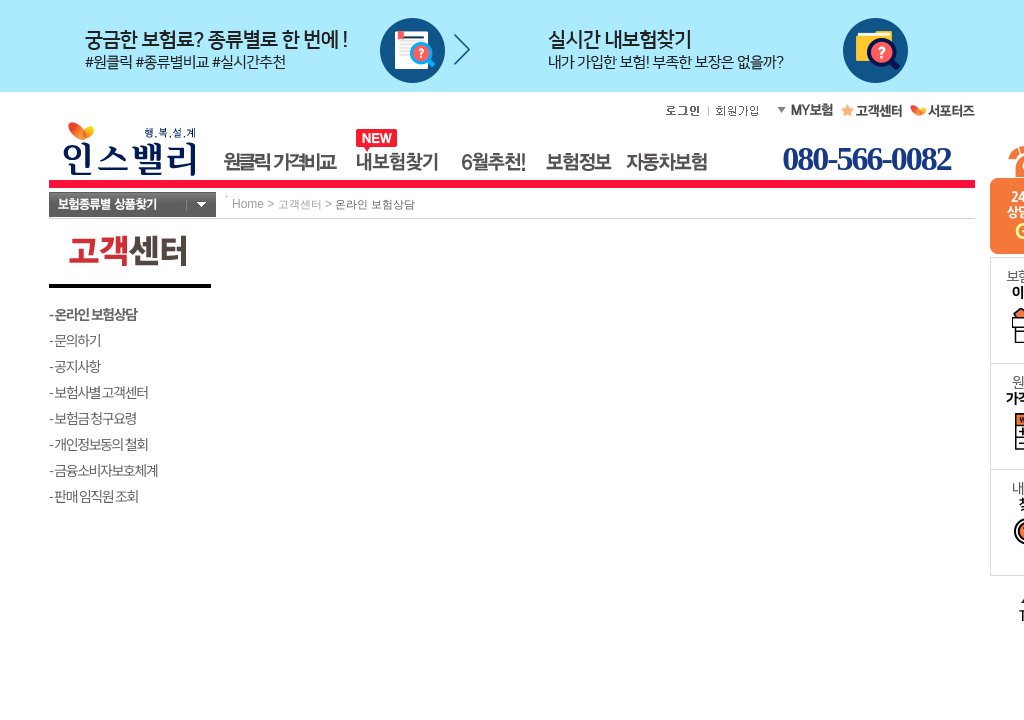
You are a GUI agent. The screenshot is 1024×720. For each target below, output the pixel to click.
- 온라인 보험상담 (93, 314)
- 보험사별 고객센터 (98, 392)
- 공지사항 (74, 366)
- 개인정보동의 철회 (98, 444)
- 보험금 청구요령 (92, 418)
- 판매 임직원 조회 (93, 496)
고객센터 (300, 204)
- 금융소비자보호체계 (103, 470)
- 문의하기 (74, 340)
